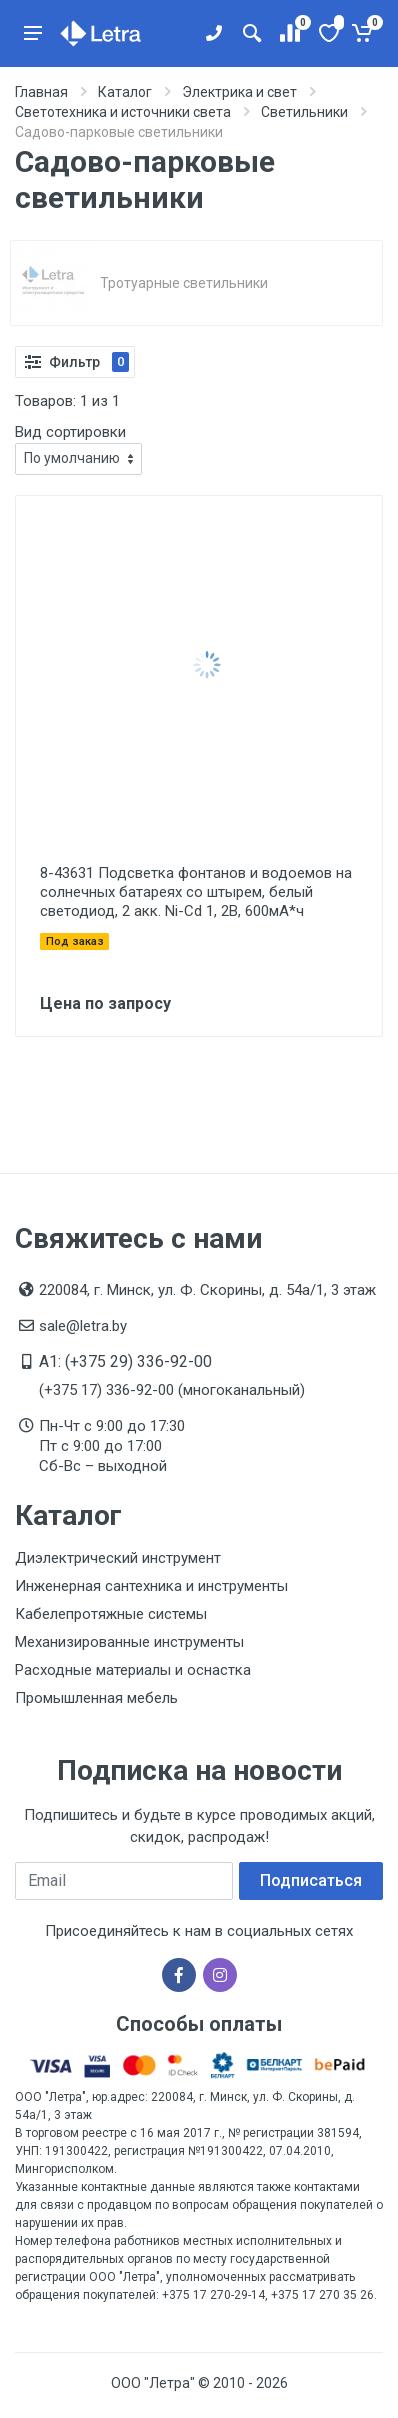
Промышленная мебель (96, 1698)
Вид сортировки (70, 432)
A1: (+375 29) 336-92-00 (125, 1361)
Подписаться (311, 1880)
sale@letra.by (83, 1326)
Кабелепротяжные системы (111, 1614)
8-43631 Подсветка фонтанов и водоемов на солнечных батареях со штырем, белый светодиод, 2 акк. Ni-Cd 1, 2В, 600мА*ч (196, 892)
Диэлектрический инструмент (118, 1558)
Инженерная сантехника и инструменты (151, 1586)
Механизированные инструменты (129, 1642)
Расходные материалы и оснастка (133, 1670)
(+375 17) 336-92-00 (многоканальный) (172, 1390)
